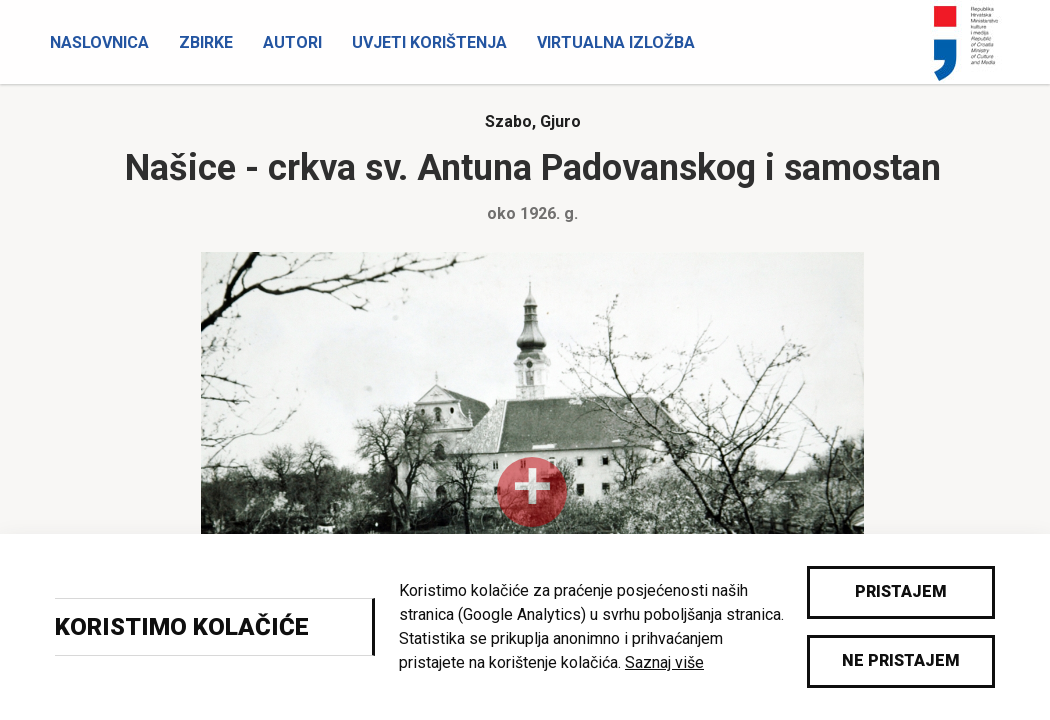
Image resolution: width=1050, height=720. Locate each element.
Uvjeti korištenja (429, 42)
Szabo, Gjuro (533, 121)
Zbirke (206, 42)
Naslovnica (99, 42)
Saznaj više (664, 662)
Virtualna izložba (616, 42)
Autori (292, 42)
